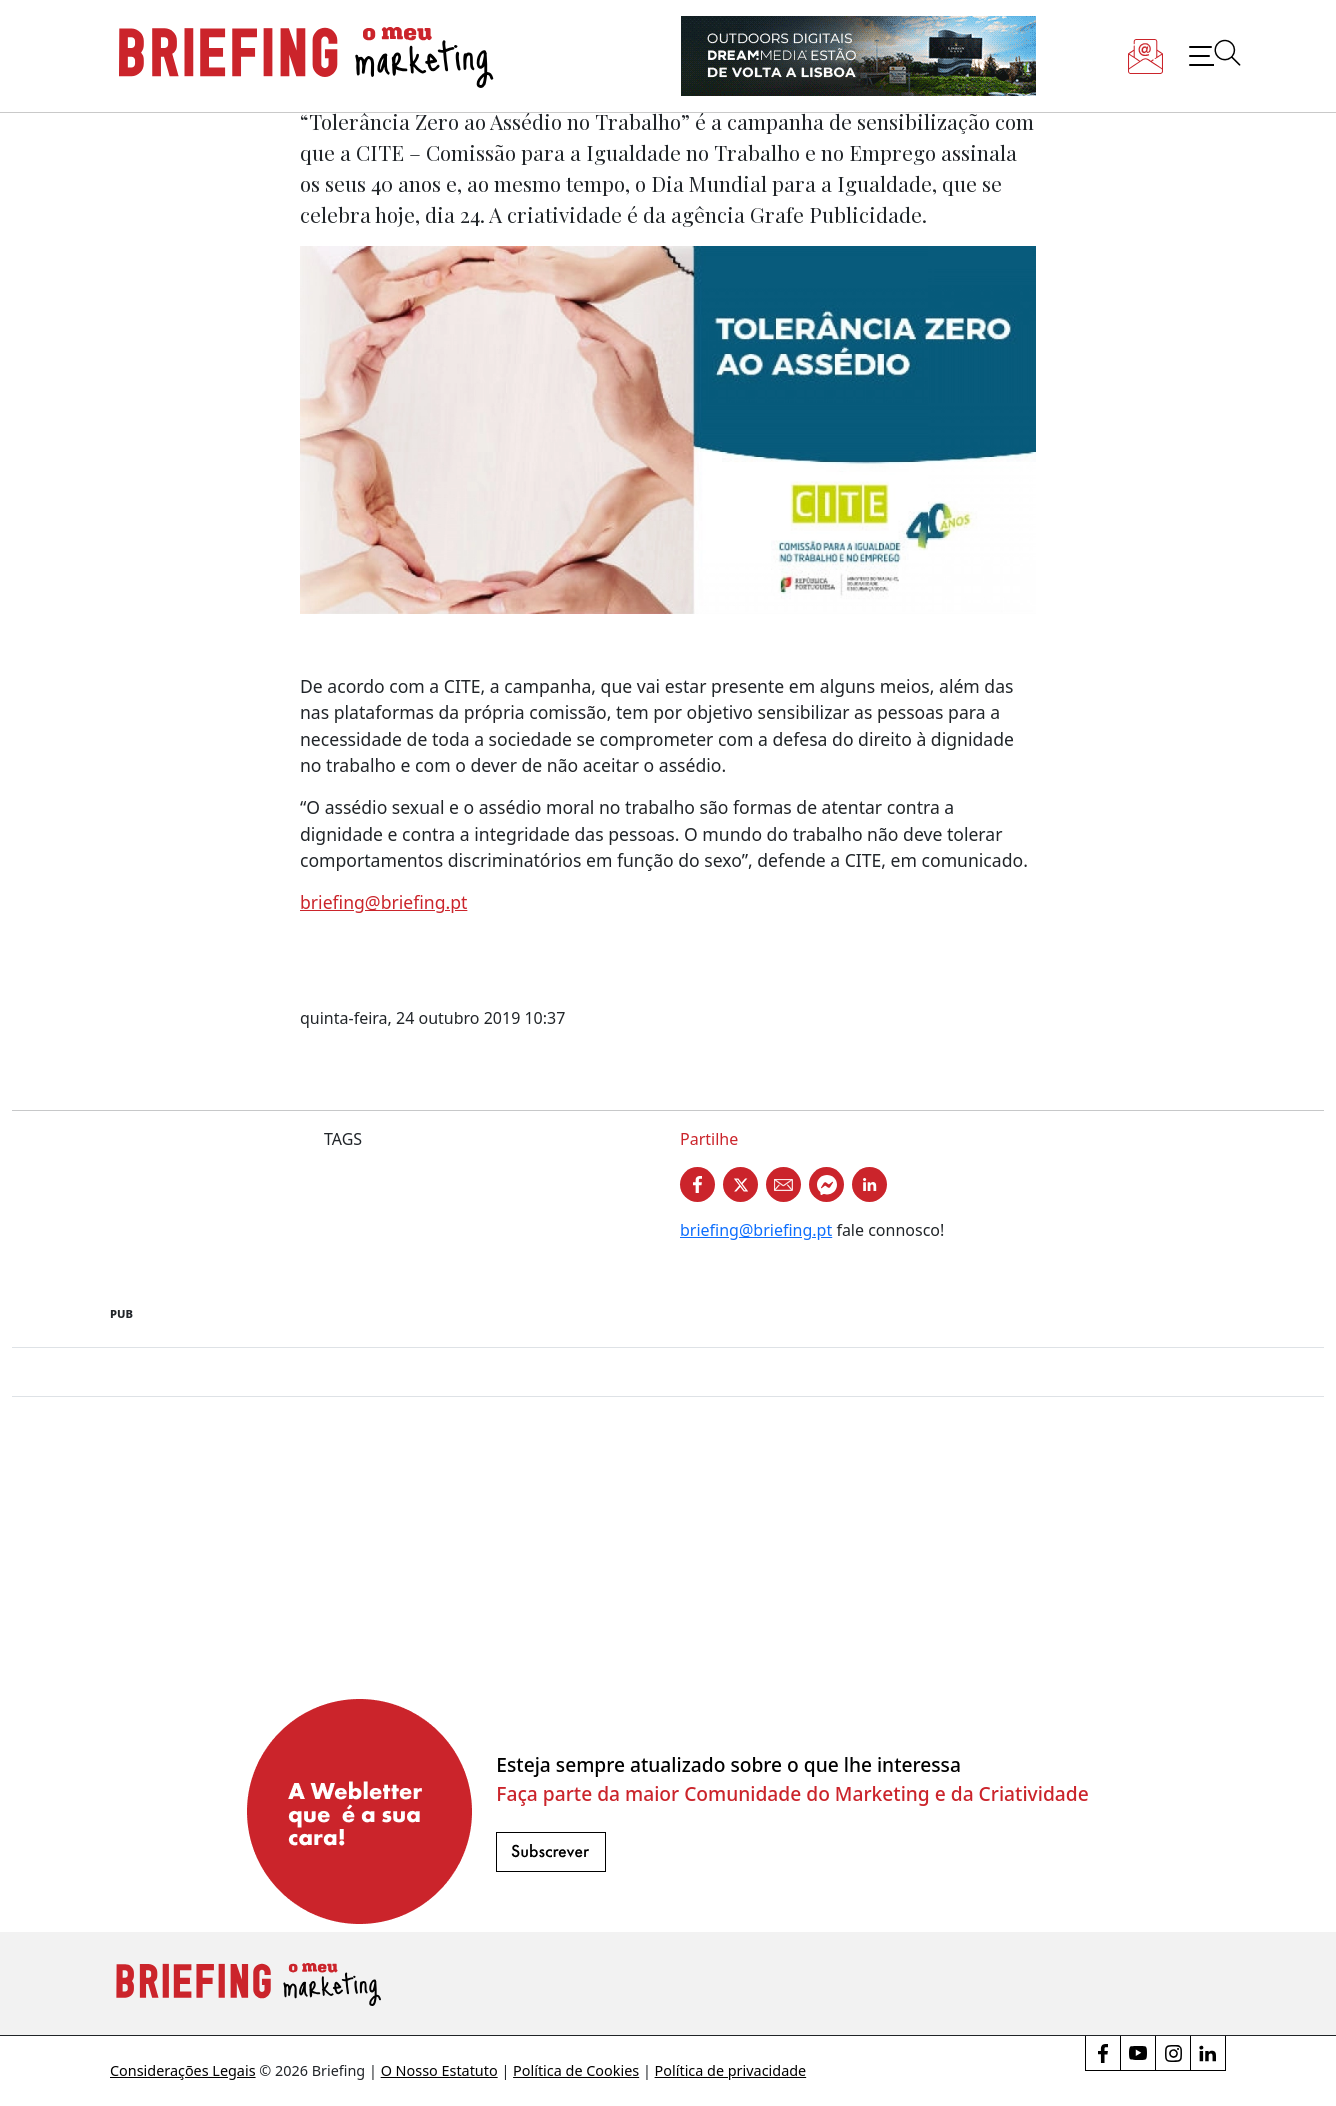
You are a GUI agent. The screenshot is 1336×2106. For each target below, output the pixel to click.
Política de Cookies (576, 2070)
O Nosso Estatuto (439, 2070)
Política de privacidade (731, 2070)
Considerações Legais (183, 2070)
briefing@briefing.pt (383, 902)
